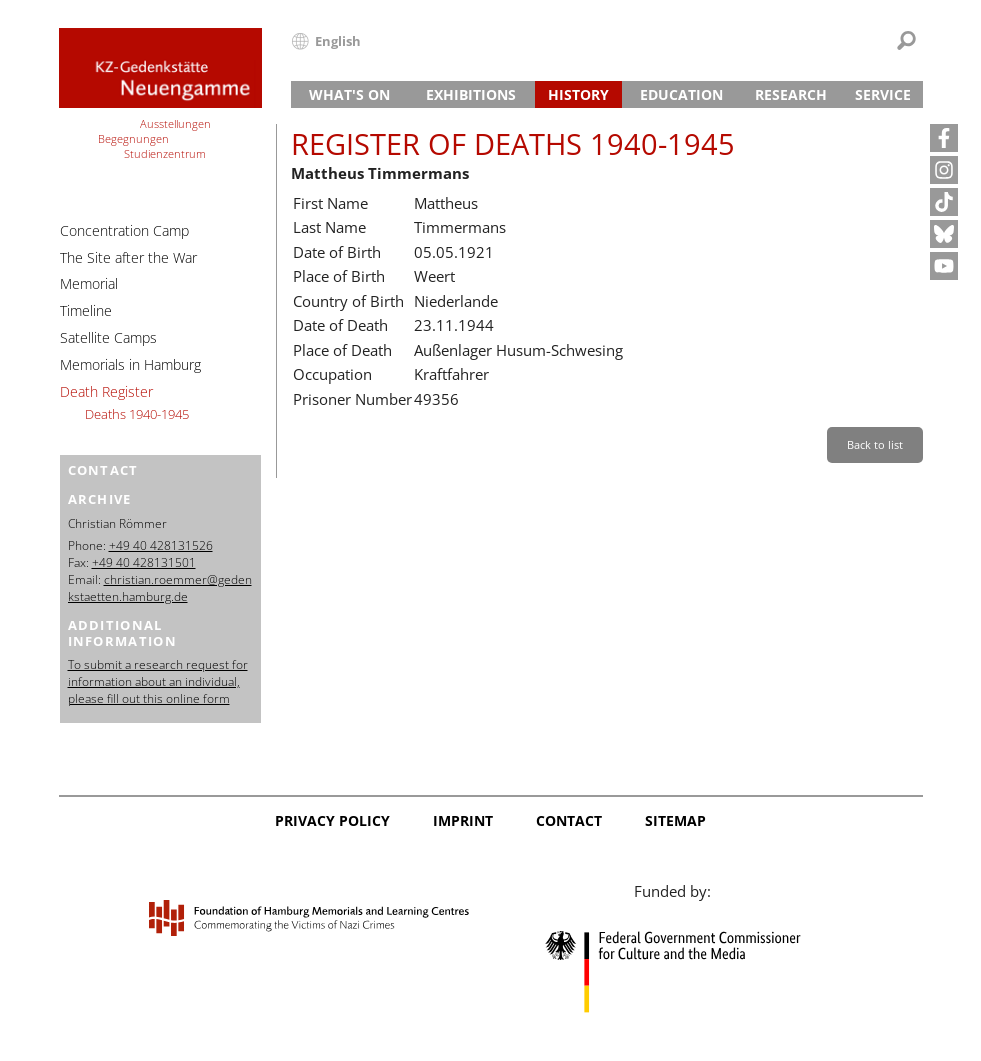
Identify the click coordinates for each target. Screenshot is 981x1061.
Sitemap (675, 820)
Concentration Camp (124, 230)
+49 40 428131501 (144, 562)
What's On (349, 94)
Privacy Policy (332, 820)
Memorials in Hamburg (130, 364)
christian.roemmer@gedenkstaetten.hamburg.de (160, 588)
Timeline (86, 310)
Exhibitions (471, 94)
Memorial (89, 283)
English (338, 41)
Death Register (106, 391)
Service (883, 94)
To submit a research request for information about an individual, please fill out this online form (158, 681)
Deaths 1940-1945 (137, 414)
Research (791, 94)
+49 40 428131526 (161, 545)
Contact (569, 820)
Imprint (463, 820)
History (578, 94)
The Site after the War (128, 257)
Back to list (875, 444)
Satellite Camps (108, 337)
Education (681, 94)
